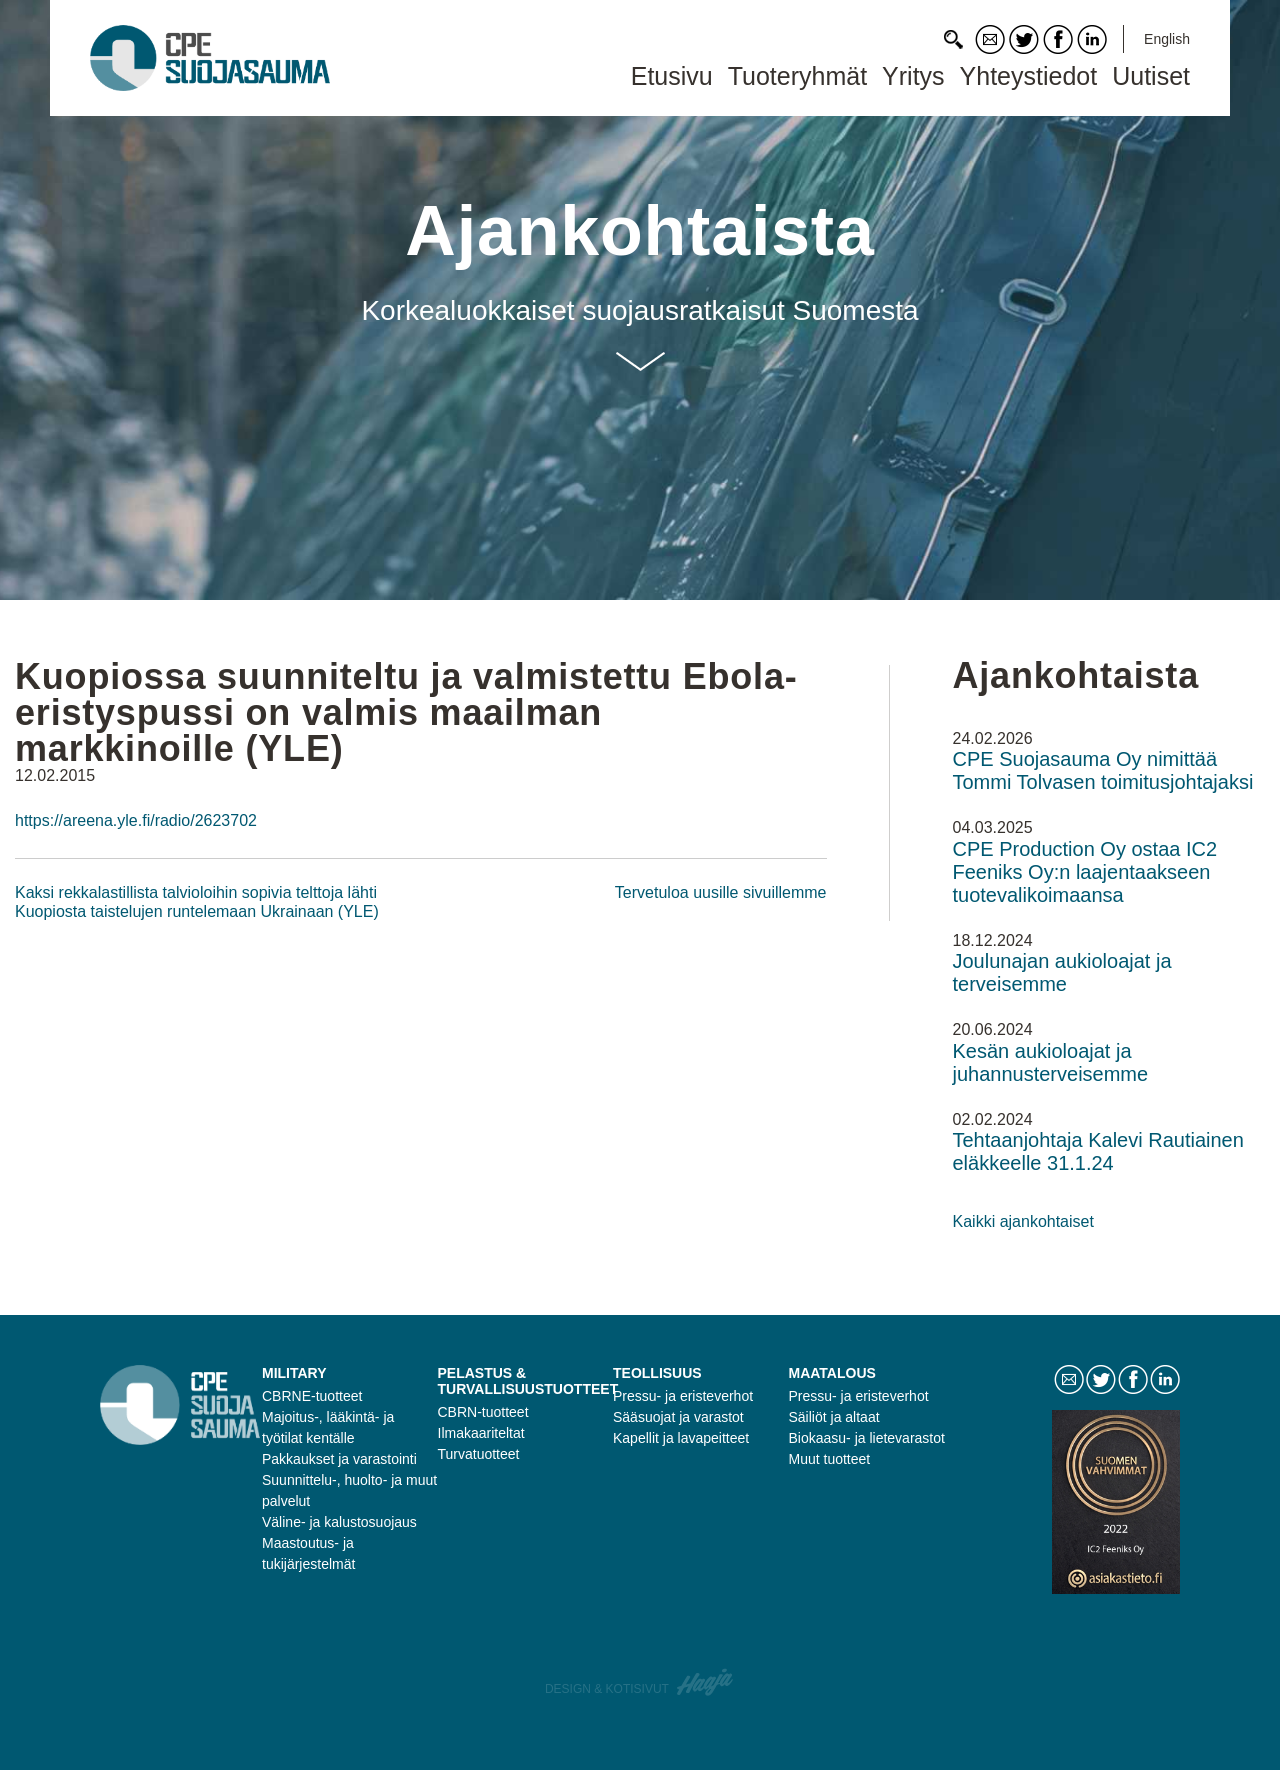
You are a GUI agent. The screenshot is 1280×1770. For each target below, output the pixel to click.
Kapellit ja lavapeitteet (681, 1438)
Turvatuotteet (479, 1454)
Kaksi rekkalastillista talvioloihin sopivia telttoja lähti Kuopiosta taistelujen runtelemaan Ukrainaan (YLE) (197, 901)
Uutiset (1151, 76)
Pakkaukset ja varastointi (339, 1459)
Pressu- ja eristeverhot (683, 1396)
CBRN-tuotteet (483, 1412)
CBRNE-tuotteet (312, 1396)
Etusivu (672, 76)
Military (294, 1373)
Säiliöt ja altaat (834, 1417)
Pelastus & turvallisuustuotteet (528, 1381)
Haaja (706, 1682)
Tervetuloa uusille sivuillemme (721, 892)
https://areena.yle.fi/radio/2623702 (136, 820)
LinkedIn (1092, 39)
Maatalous (832, 1373)
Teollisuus (657, 1373)
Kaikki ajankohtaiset (1023, 1221)
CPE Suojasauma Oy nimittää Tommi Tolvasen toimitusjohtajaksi (1103, 770)
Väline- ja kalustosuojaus (339, 1522)
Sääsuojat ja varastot (678, 1417)
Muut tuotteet (830, 1459)
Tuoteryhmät (797, 76)
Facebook (1058, 39)
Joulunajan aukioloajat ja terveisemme (1062, 972)
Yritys (913, 76)
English (1167, 39)
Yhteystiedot (1029, 76)
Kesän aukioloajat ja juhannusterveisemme (1051, 1062)
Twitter (1024, 39)
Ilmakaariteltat (481, 1433)
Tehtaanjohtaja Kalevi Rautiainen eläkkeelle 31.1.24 (1098, 1151)
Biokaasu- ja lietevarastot (867, 1438)
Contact (990, 39)
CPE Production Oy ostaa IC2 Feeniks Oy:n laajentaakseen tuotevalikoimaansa (1085, 872)
